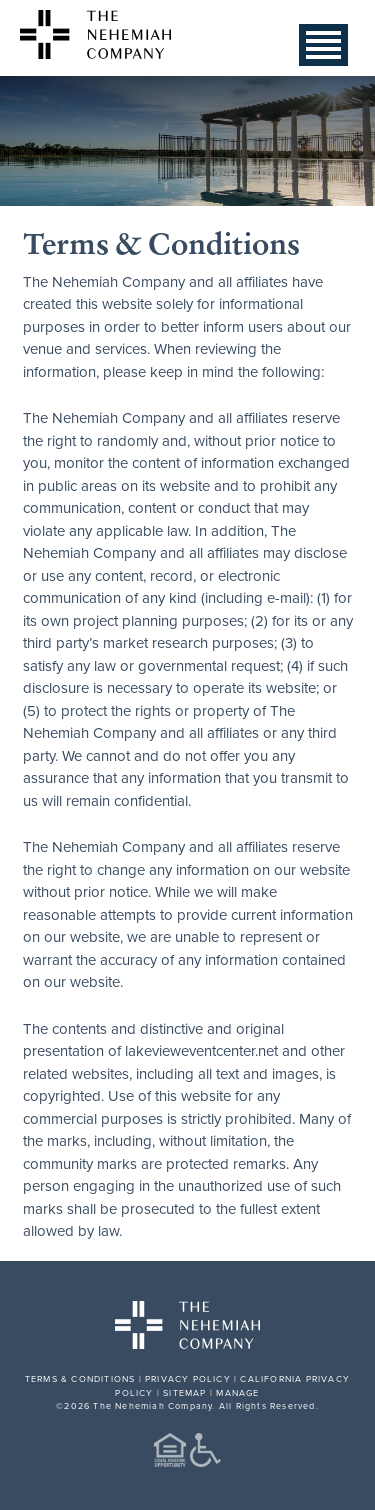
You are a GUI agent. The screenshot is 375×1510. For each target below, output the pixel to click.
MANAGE (237, 1392)
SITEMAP (184, 1392)
